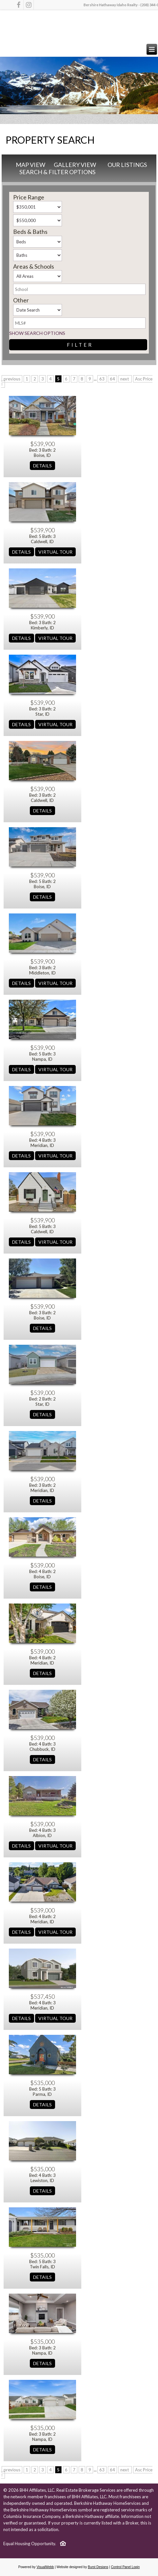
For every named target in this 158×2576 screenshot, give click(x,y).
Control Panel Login (125, 2567)
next (125, 378)
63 (102, 378)
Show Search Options (37, 333)
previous (12, 378)
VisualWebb (45, 2567)
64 (112, 378)
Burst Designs (98, 2567)
